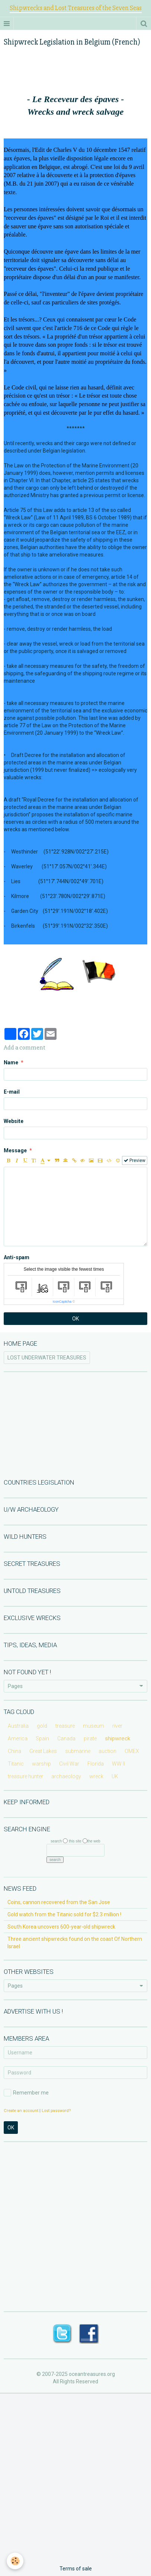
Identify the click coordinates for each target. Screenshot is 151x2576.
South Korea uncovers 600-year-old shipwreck (61, 1927)
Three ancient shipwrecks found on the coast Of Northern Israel (74, 1942)
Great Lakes (43, 1751)
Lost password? (56, 2110)
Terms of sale (76, 2569)
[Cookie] (15, 2561)
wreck (96, 1776)
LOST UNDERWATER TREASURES (46, 1358)
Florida (95, 1764)
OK (75, 1319)
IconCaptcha (62, 1301)
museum (93, 1726)
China (14, 1751)
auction (107, 1751)
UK (115, 1776)
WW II (118, 1764)
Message (15, 1150)
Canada (66, 1738)
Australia (18, 1726)
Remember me (26, 2092)
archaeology (66, 1776)
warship (41, 1764)
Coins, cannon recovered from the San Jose (58, 1902)
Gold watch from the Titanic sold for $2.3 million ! (64, 1914)
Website (13, 1121)
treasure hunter (25, 1776)
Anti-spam (16, 1257)
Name (11, 1062)
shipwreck (117, 1738)
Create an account (21, 2110)
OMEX (132, 1751)
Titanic (16, 1764)
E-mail (12, 1092)
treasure (65, 1726)
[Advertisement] (75, 1424)
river (117, 1726)
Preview (134, 1160)
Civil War (69, 1764)
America (18, 1738)
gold (42, 1726)
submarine (77, 1751)
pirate (90, 1738)
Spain (42, 1738)
